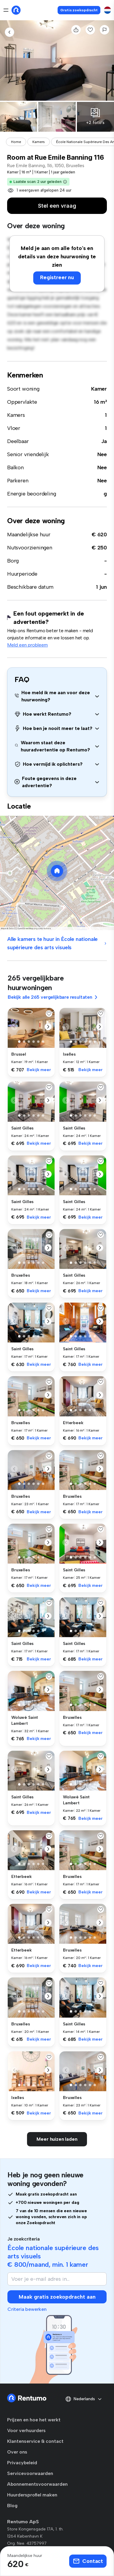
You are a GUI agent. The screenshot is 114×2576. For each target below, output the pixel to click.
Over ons (17, 2452)
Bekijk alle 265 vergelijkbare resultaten (53, 997)
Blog (12, 2505)
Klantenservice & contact (35, 2441)
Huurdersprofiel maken (32, 2495)
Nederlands (83, 2399)
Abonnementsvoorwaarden (37, 2484)
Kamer (99, 389)
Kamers (38, 142)
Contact (88, 2561)
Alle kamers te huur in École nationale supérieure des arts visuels (57, 943)
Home (16, 142)
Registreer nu (57, 277)
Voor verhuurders (26, 2430)
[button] (65, 182)
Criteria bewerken (27, 2309)
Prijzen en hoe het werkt (34, 2420)
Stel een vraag (57, 206)
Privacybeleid (22, 2462)
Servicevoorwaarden (30, 2473)
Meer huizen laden (57, 2139)
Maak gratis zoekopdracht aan (57, 2297)
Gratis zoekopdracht (79, 10)
